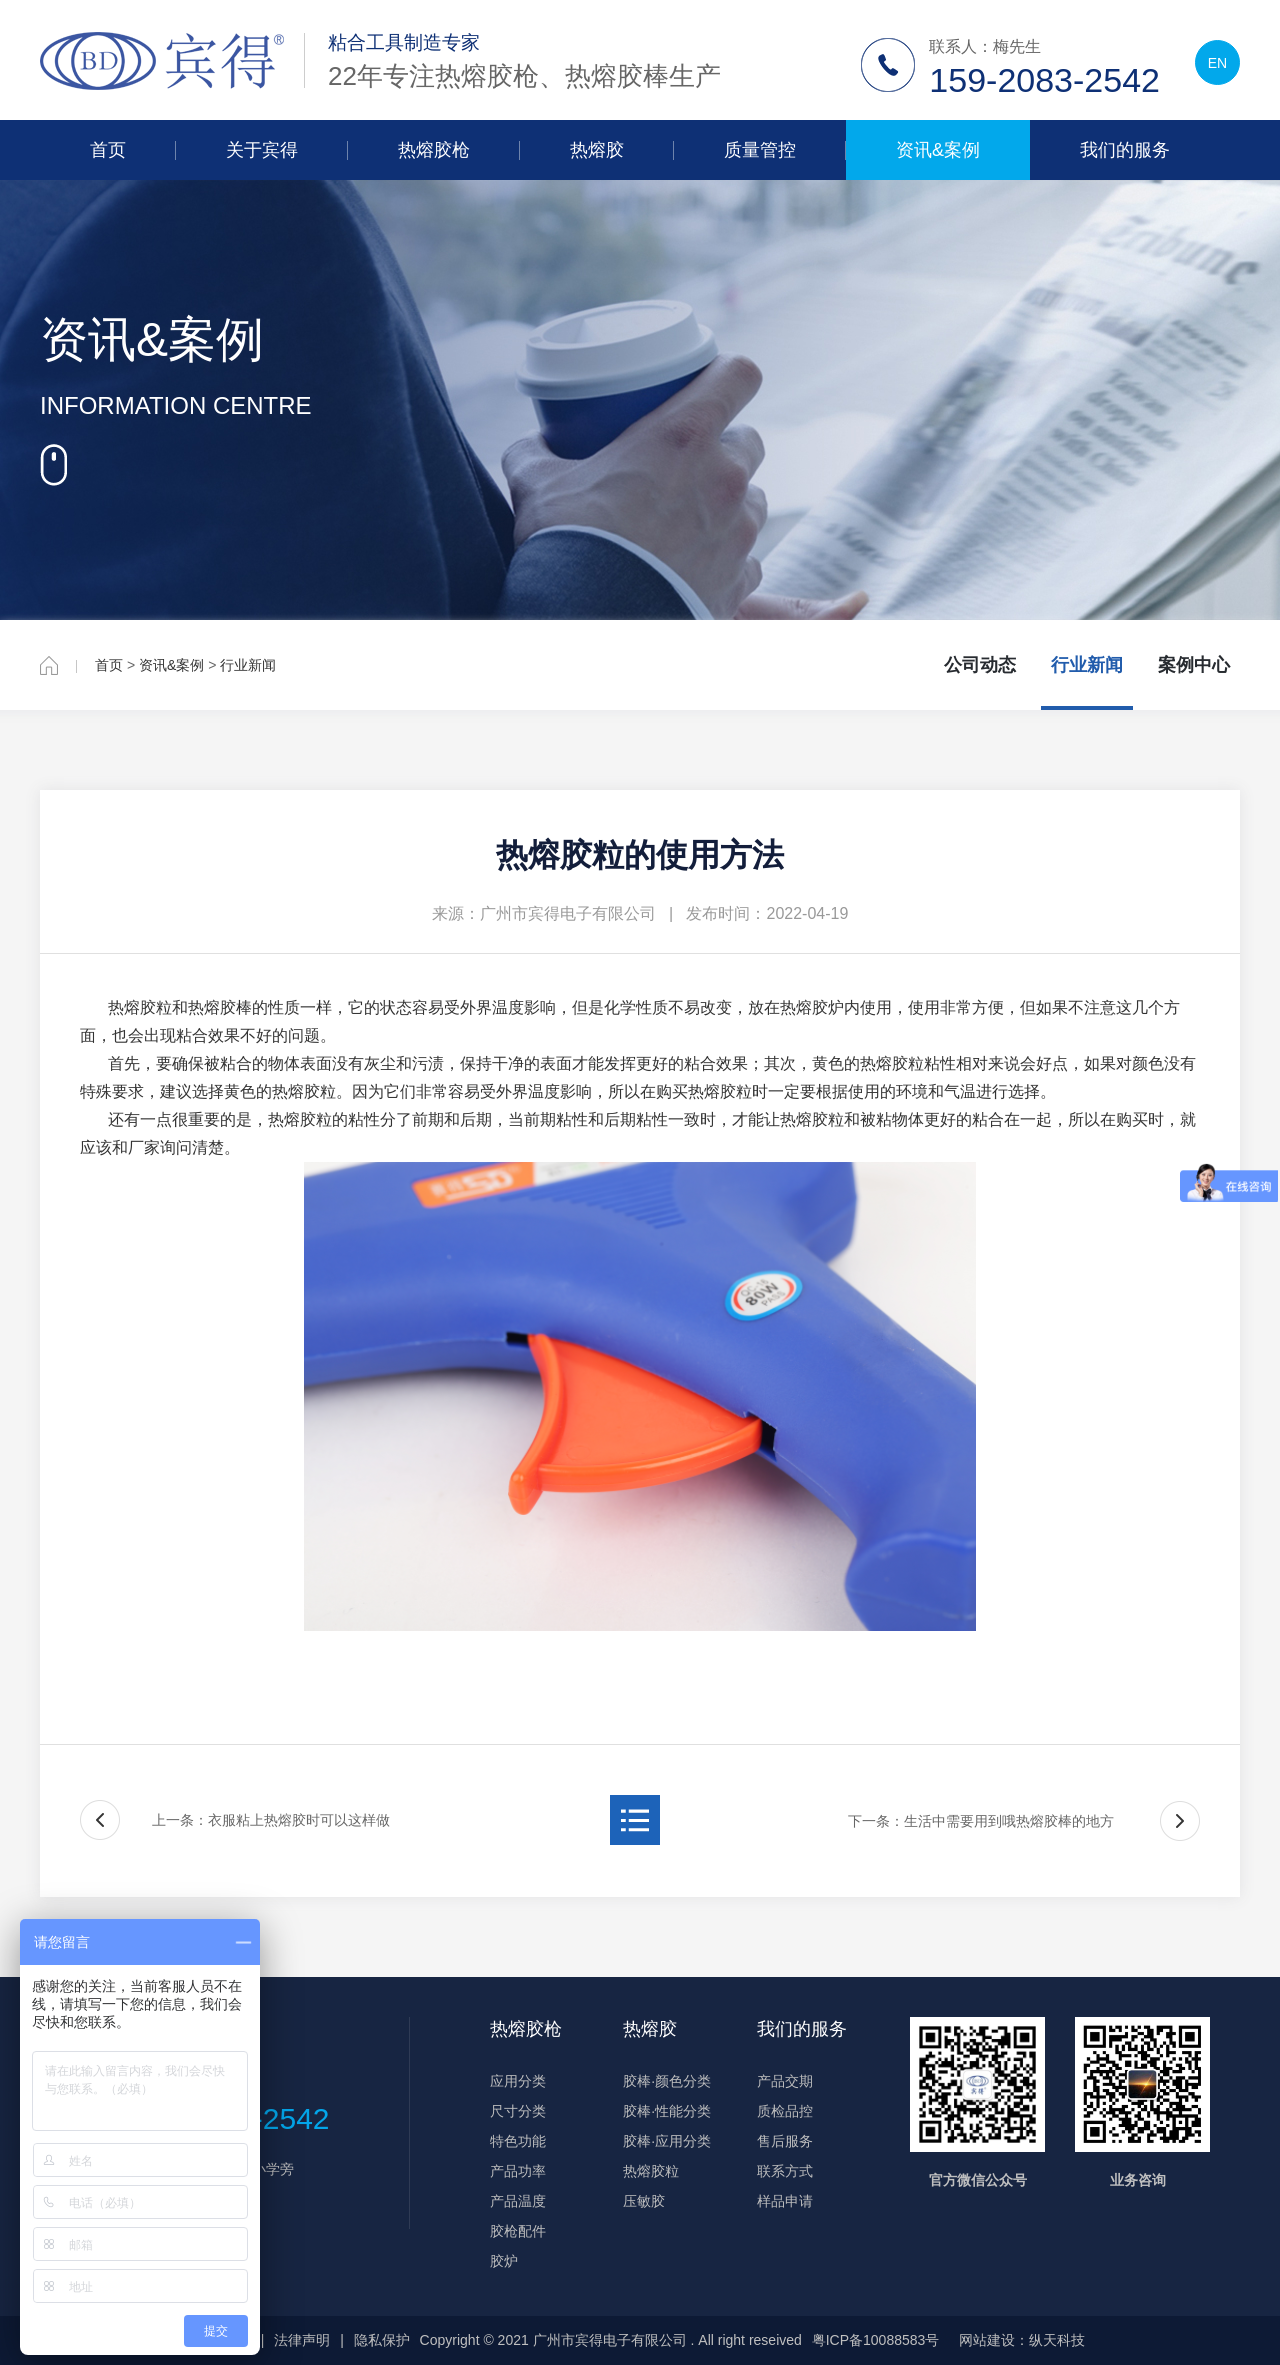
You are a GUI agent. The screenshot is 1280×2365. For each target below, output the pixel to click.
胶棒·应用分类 (667, 2141)
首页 (108, 150)
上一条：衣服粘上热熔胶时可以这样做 (271, 1820)
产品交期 (785, 2081)
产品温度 (518, 2201)
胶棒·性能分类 (667, 2111)
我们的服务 (1125, 150)
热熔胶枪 (434, 150)
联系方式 (785, 2171)
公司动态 (980, 665)
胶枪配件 (518, 2231)
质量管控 (760, 150)
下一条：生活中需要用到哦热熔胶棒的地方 (981, 1821)
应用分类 (518, 2081)
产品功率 (518, 2171)
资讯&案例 (938, 150)
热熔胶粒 (651, 2171)
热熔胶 (597, 150)
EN (1217, 63)
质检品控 (785, 2111)
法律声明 (302, 2340)
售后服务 (785, 2141)
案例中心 (1194, 665)
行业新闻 (248, 665)
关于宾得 (262, 150)
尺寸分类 (518, 2111)
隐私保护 (382, 2340)
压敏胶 (644, 2201)
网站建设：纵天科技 (1022, 2340)
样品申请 (785, 2201)
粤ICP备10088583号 (876, 2340)
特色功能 (518, 2141)
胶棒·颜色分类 (667, 2081)
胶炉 (504, 2261)
